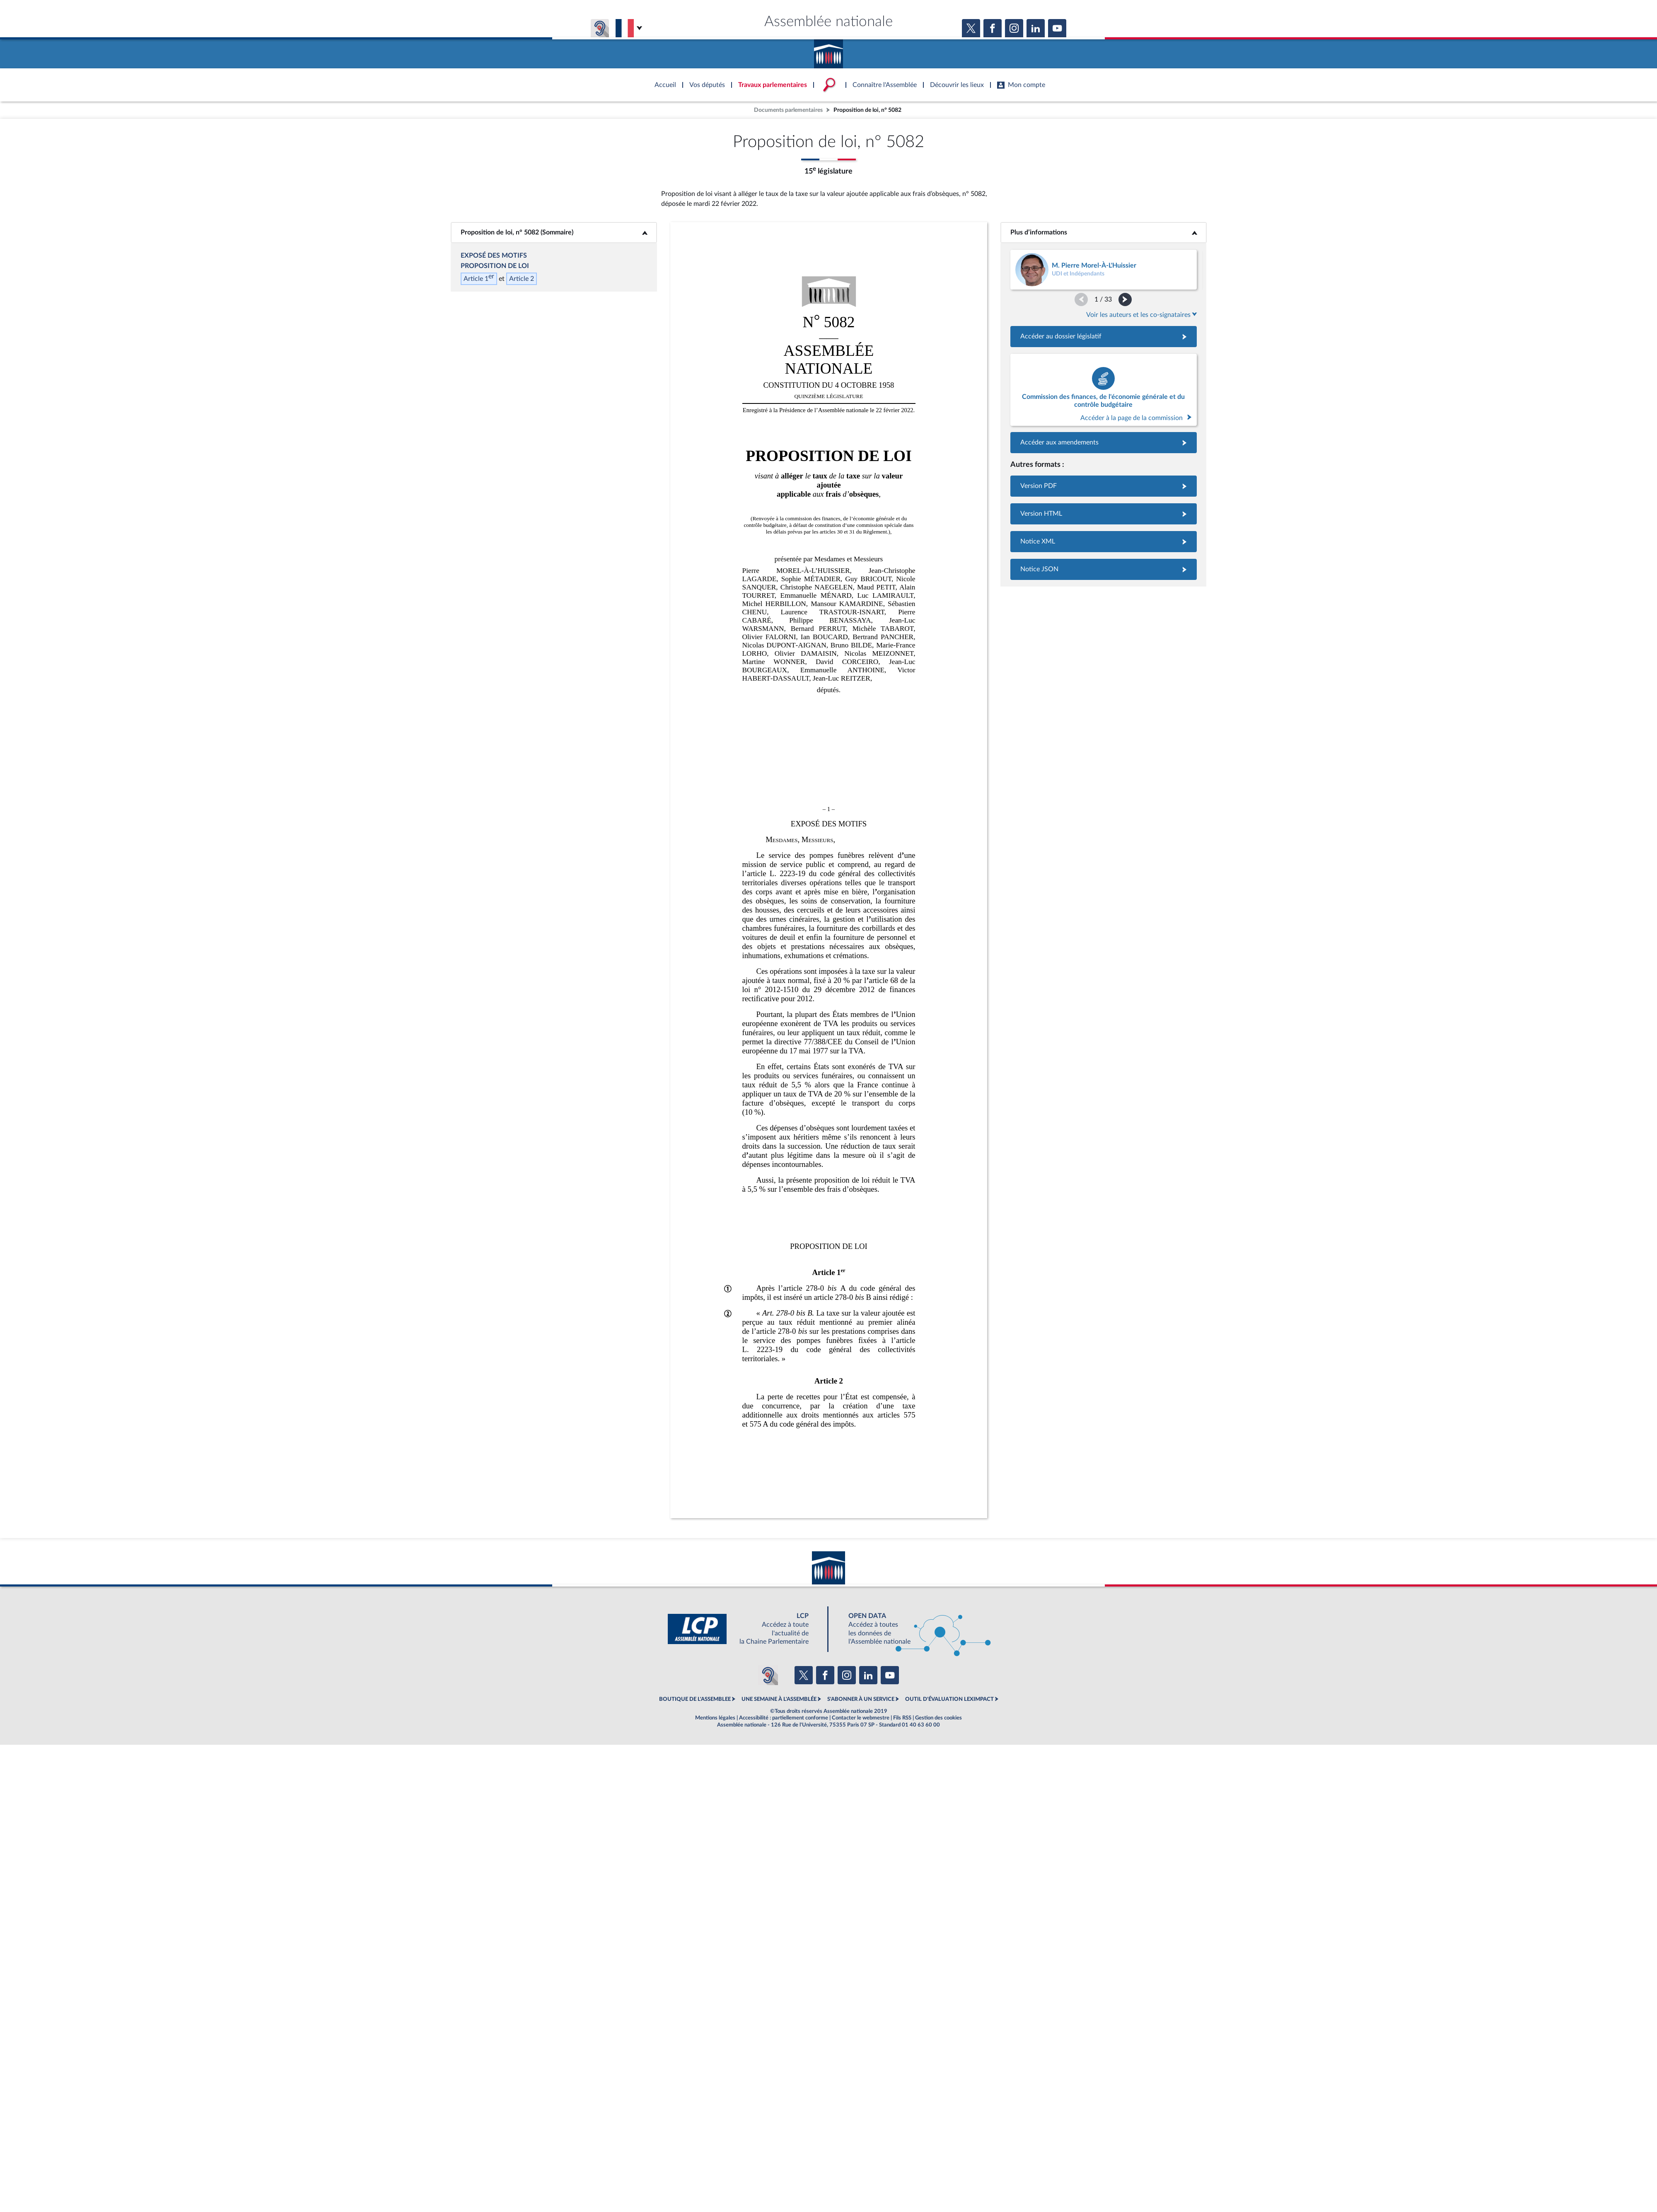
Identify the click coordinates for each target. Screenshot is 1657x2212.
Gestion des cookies (938, 1717)
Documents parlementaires (788, 110)
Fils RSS (902, 1717)
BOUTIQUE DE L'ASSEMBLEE (695, 1699)
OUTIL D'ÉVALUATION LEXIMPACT (949, 1699)
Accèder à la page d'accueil (828, 51)
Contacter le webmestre (860, 1717)
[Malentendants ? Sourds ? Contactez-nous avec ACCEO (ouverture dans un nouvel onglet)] (768, 1675)
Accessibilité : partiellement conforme (783, 1717)
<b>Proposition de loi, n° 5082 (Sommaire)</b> (553, 232)
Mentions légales (715, 1717)
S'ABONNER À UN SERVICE (860, 1699)
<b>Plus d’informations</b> (1103, 232)
